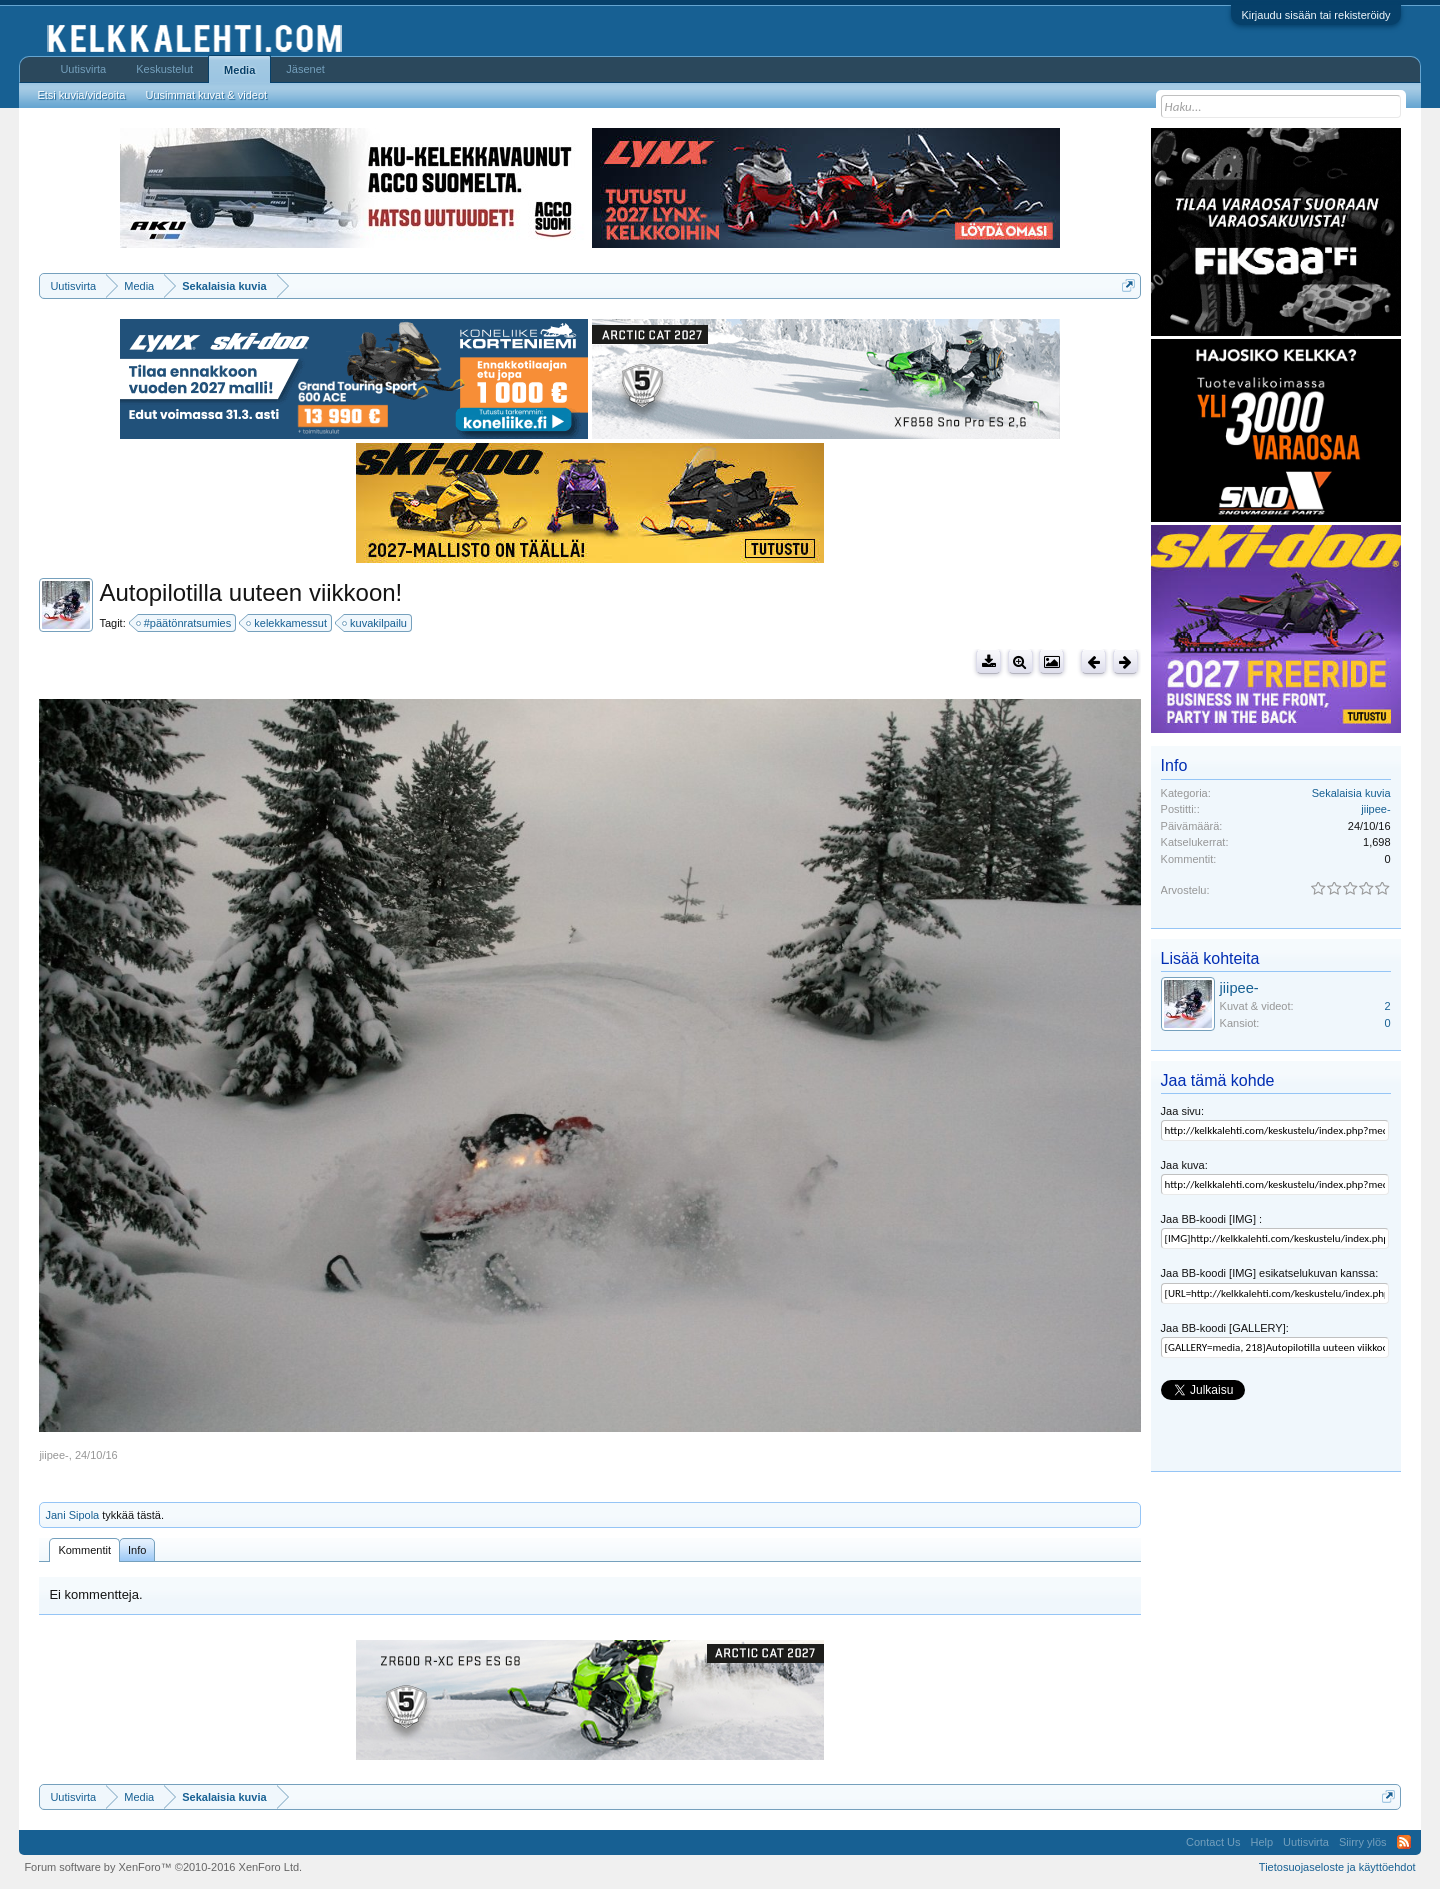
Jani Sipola (72, 1515)
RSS (1404, 1842)
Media (239, 70)
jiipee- (53, 1455)
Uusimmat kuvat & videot (206, 95)
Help (1261, 1842)
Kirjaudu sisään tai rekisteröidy (1315, 15)
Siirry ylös (1363, 1842)
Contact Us (1213, 1842)
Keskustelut (164, 69)
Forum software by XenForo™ (163, 1867)
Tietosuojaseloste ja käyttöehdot (1337, 1867)
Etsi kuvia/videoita (81, 95)
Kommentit (84, 1550)
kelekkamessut (287, 623)
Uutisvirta (83, 69)
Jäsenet (305, 69)
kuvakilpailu (375, 623)
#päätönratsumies (184, 623)
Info (137, 1550)
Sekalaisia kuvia (1351, 793)
